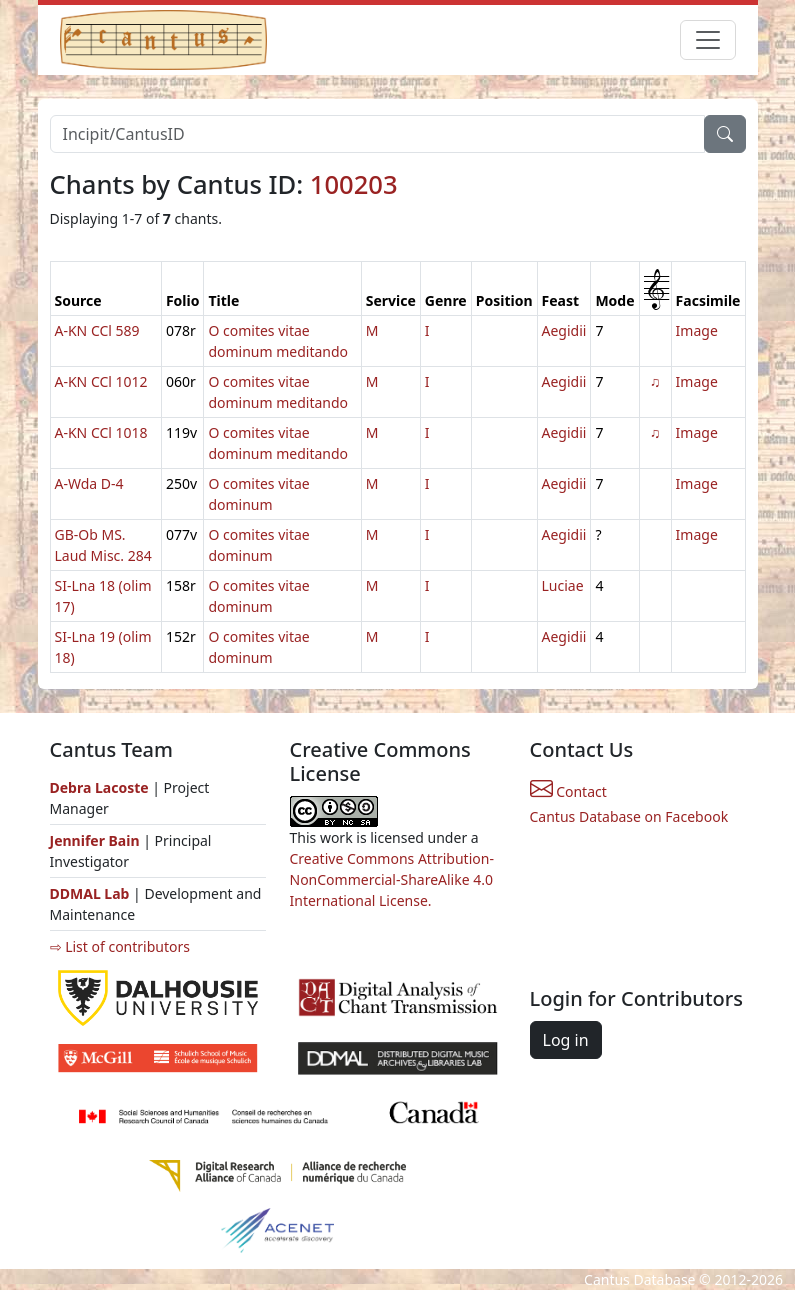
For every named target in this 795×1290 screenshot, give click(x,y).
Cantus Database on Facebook (629, 816)
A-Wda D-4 (89, 483)
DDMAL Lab (90, 893)
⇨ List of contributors (120, 946)
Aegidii (564, 330)
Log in (566, 1040)
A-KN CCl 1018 (101, 432)
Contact (568, 791)
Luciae (563, 585)
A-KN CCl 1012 (101, 381)
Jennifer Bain (97, 840)
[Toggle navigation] (708, 40)
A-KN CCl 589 (97, 330)
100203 (354, 184)
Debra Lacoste (99, 787)
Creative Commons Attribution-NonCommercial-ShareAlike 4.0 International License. (392, 879)
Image (697, 330)
